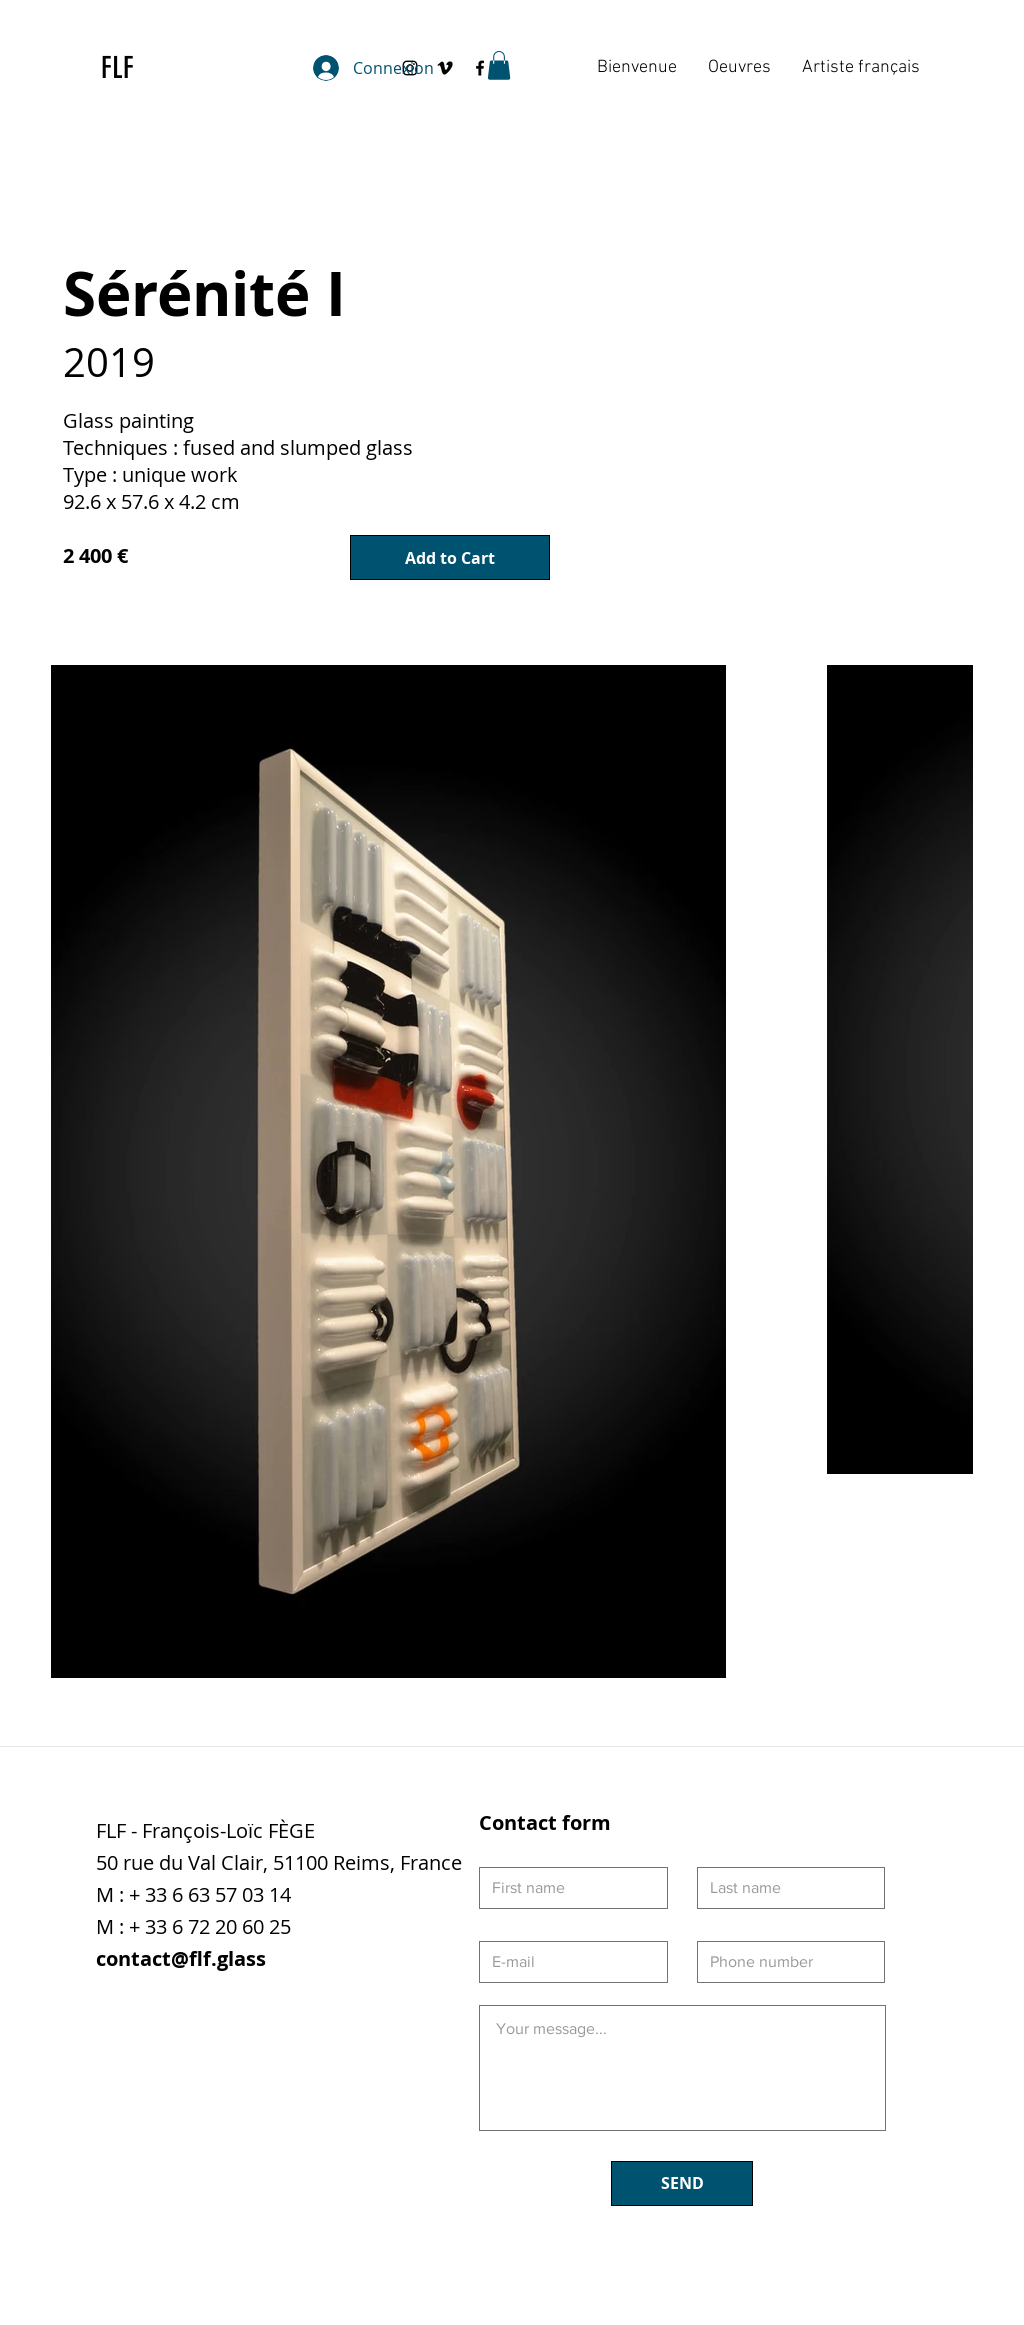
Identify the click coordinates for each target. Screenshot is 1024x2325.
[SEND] (682, 2183)
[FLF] (127, 68)
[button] (499, 65)
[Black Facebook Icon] (480, 68)
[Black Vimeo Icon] (445, 68)
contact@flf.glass (181, 1958)
